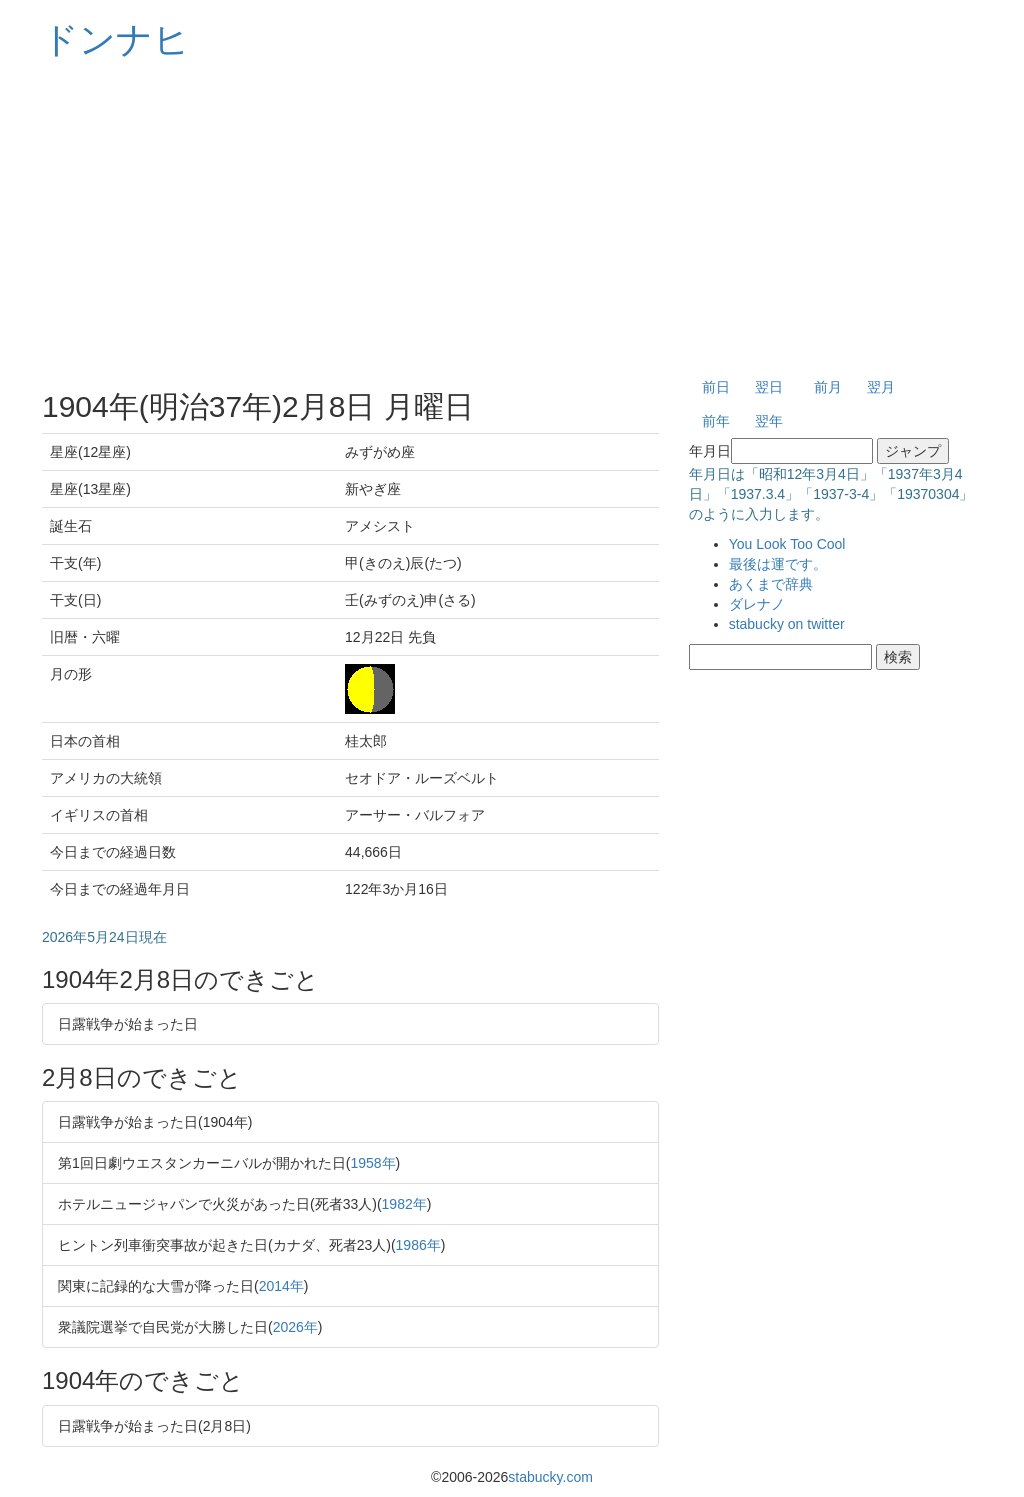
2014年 (281, 1286)
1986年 (418, 1245)
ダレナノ (757, 604)
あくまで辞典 (771, 584)
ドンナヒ (116, 39)
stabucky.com (550, 1477)
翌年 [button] (769, 421)
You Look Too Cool (787, 544)
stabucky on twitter (787, 624)
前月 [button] (828, 387)
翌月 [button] (881, 387)
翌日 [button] (769, 387)
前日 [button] (716, 387)
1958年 (372, 1163)
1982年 (404, 1204)
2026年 (295, 1327)
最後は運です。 (778, 564)
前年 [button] (716, 421)
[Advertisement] (512, 220)
